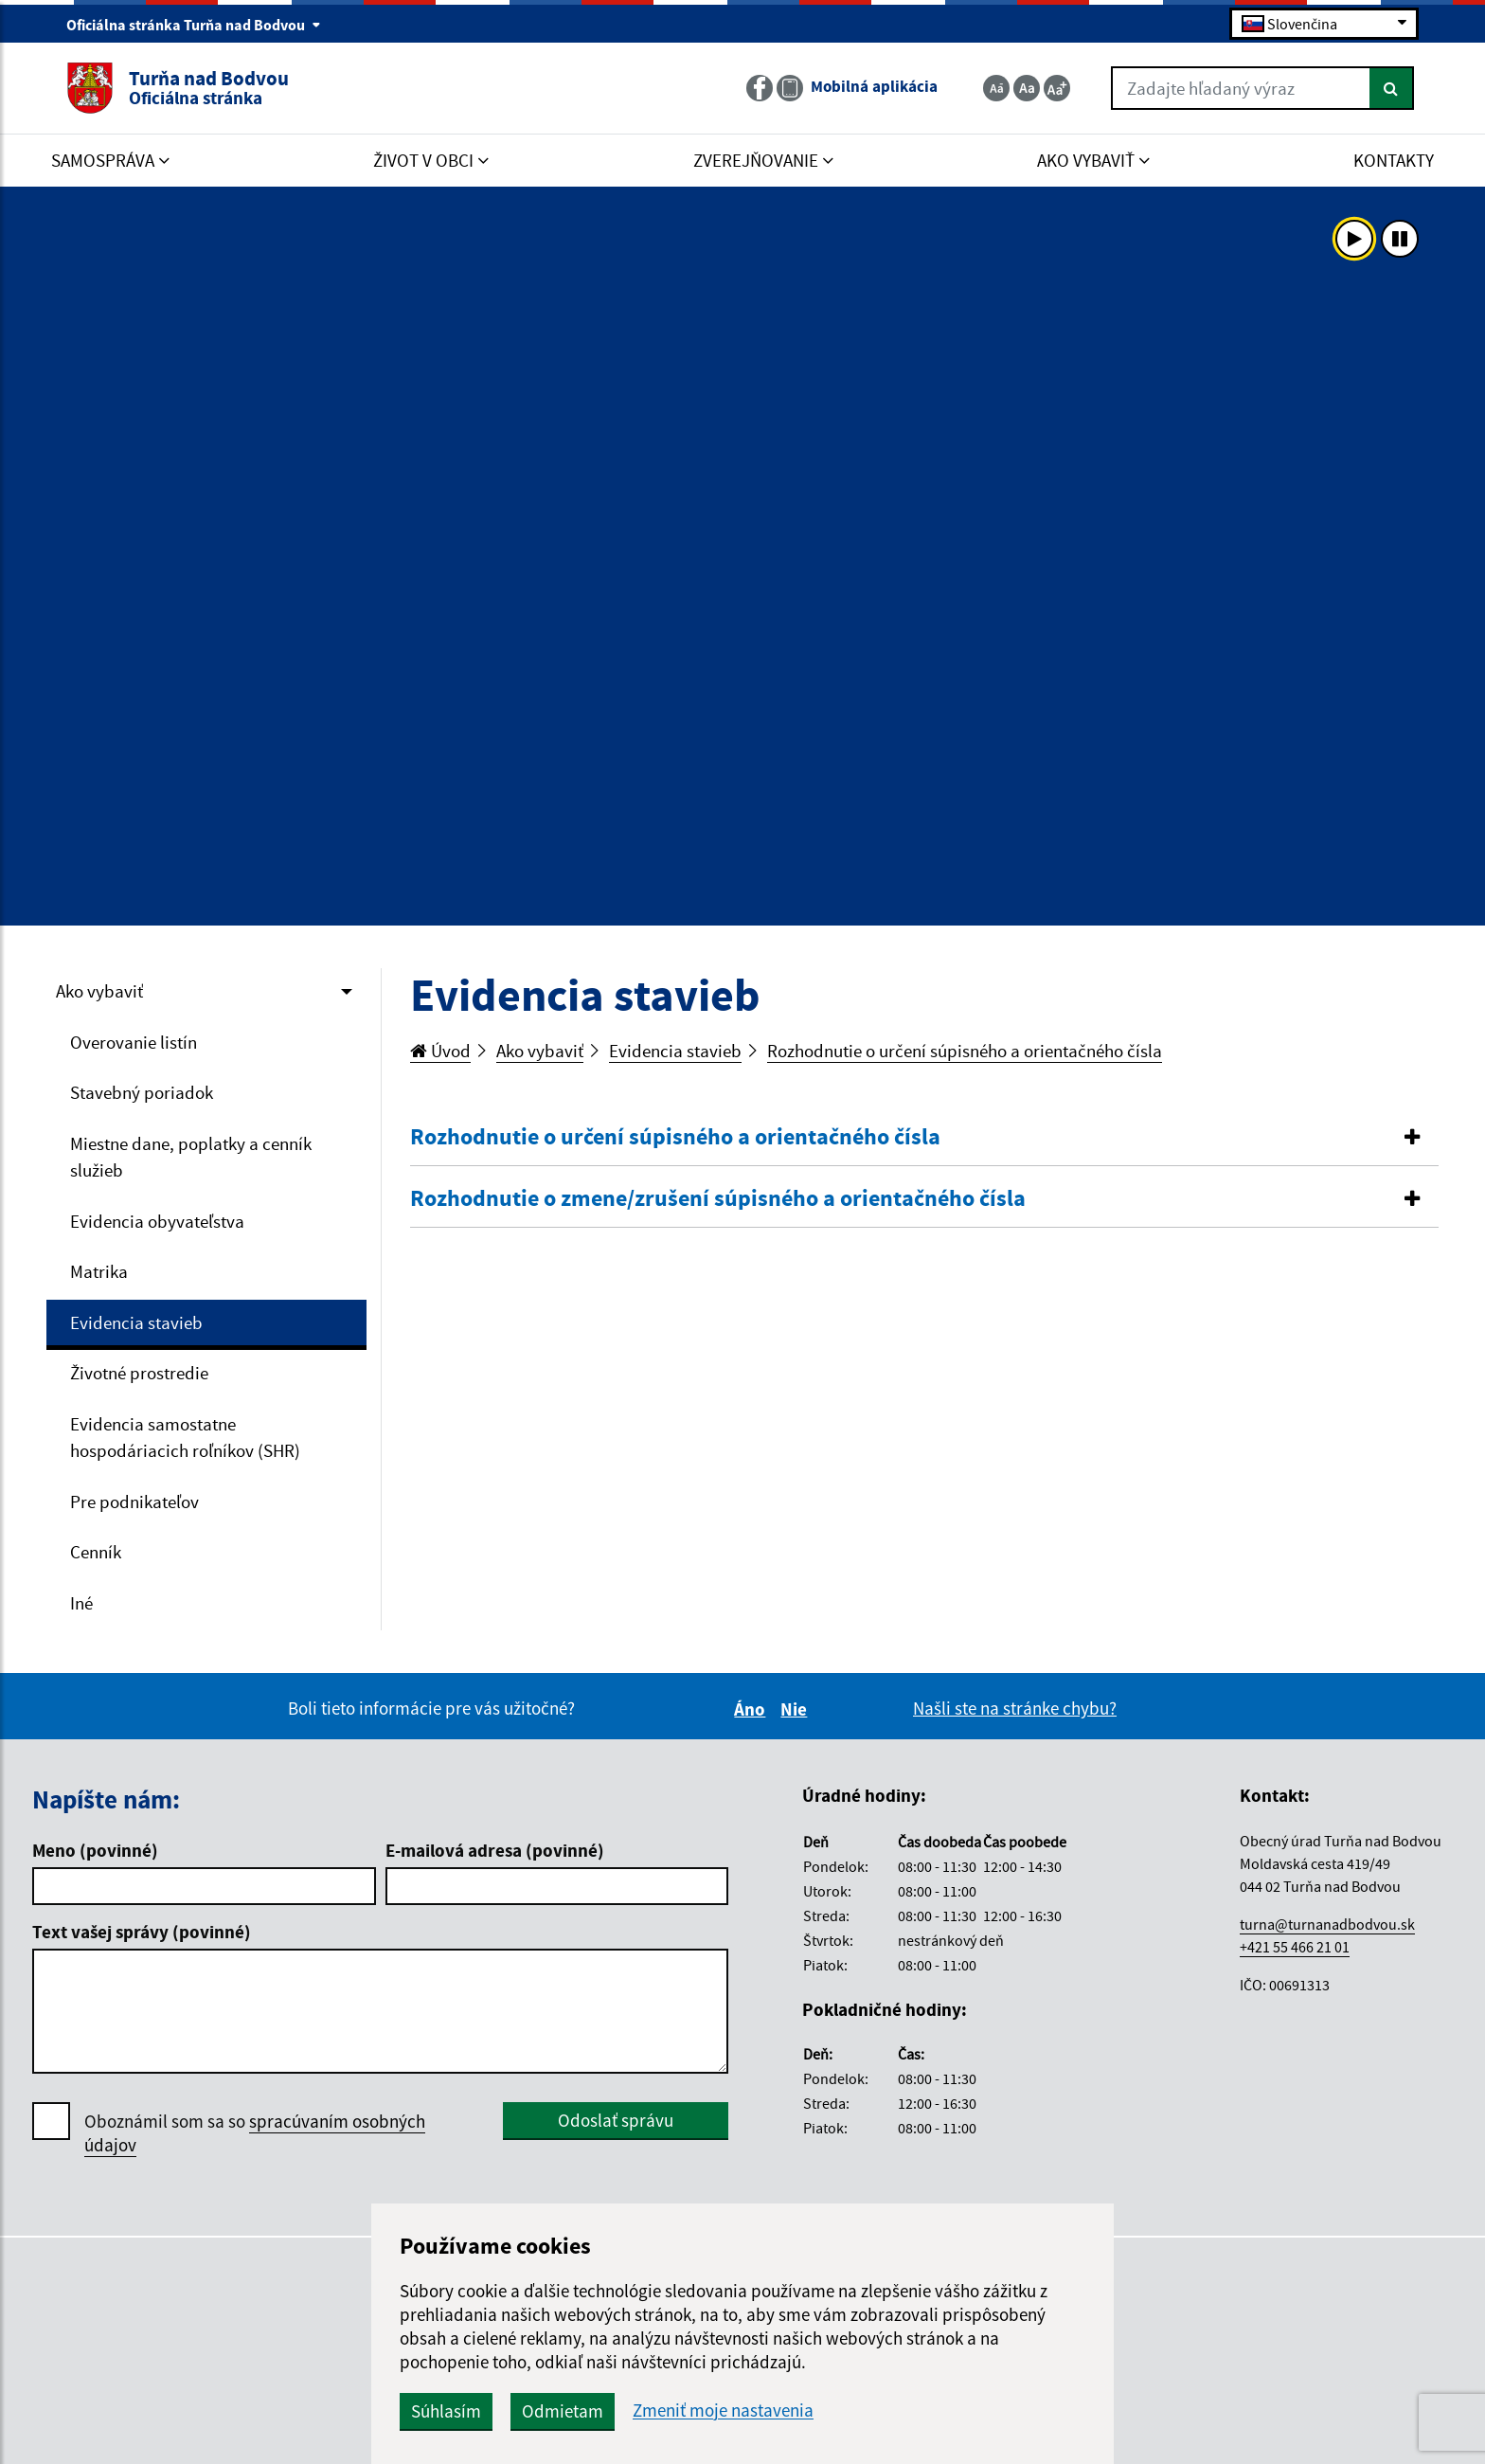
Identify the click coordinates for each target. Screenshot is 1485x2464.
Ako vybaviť (99, 991)
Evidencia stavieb (136, 1322)
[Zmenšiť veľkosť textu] (996, 88)
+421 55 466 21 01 (1295, 1946)
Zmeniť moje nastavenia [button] (723, 2410)
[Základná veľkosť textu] (1026, 88)
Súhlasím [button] (446, 2411)
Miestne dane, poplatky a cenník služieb (191, 1157)
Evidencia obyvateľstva (157, 1221)
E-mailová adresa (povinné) (494, 1850)
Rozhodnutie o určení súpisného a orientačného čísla (964, 1050)
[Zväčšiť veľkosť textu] (1057, 88)
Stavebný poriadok (141, 1092)
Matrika (99, 1271)
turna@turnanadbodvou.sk (1327, 1924)
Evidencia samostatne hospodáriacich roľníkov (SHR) (185, 1437)
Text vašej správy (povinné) (141, 1931)
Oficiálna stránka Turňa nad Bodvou (193, 24)
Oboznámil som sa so (254, 2133)
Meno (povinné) (95, 1850)
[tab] (925, 1137)
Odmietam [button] (562, 2411)
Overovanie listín (133, 1042)
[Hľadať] (1391, 88)
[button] (925, 1137)
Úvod (440, 1050)
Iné (81, 1603)
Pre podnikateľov (134, 1501)
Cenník (95, 1551)
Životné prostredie (139, 1372)
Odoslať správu (615, 2120)
